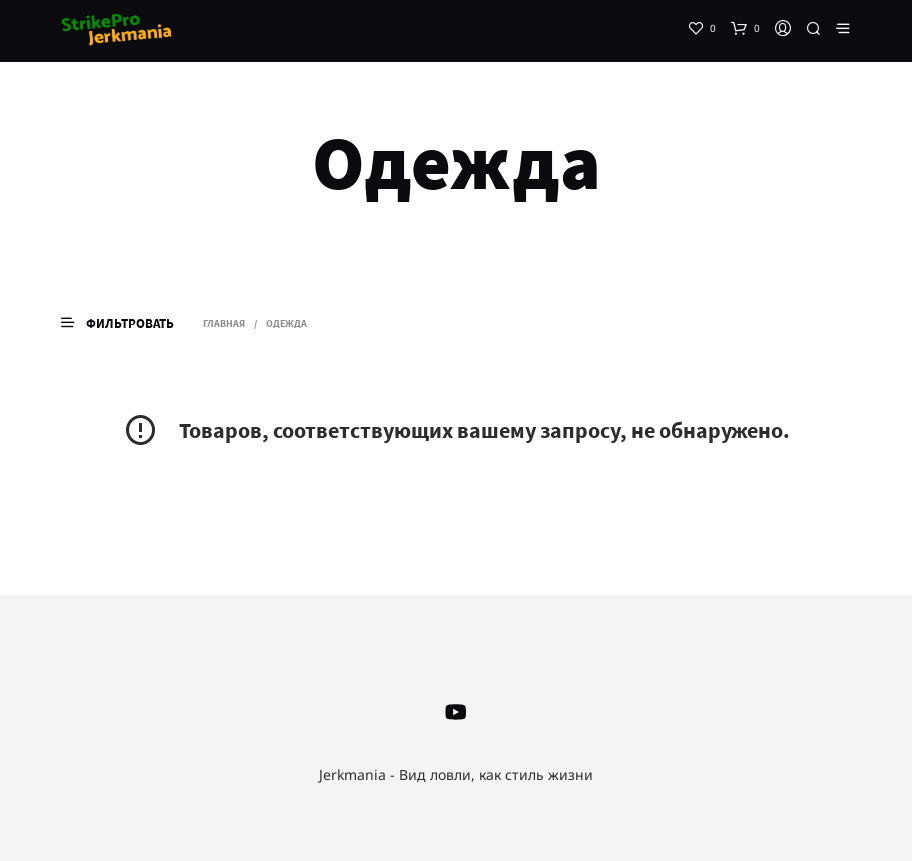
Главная (224, 323)
